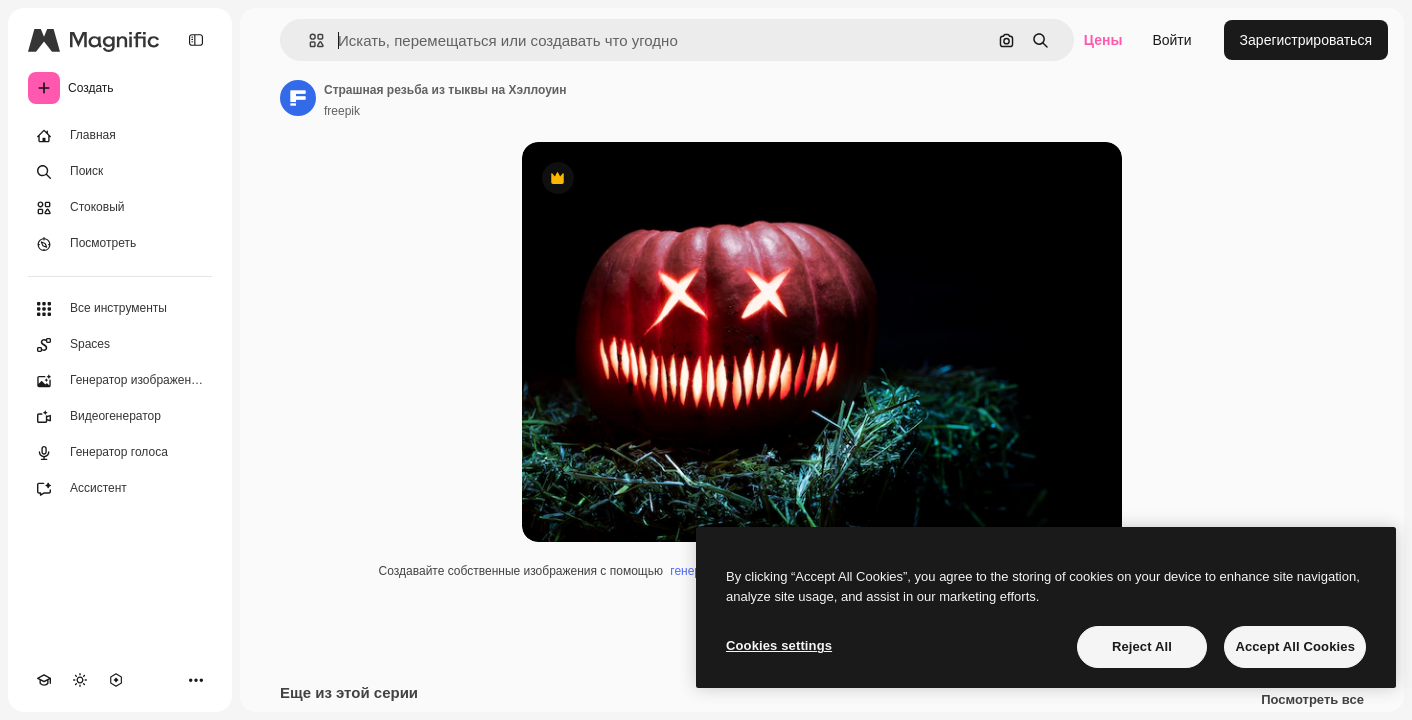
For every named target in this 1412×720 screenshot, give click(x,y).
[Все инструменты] (120, 309)
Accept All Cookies (1295, 646)
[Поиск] (120, 172)
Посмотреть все (1312, 700)
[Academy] (44, 680)
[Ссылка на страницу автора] (298, 98)
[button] (308, 40)
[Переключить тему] (80, 680)
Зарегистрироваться (1306, 40)
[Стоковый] (120, 208)
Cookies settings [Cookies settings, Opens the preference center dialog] (779, 645)
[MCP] (116, 680)
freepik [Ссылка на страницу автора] (342, 111)
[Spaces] (120, 345)
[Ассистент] (120, 489)
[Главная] (120, 136)
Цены (1103, 40)
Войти (1171, 40)
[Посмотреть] (120, 244)
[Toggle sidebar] (196, 40)
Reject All (1142, 646)
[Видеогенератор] (120, 417)
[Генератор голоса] (120, 453)
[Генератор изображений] (120, 381)
